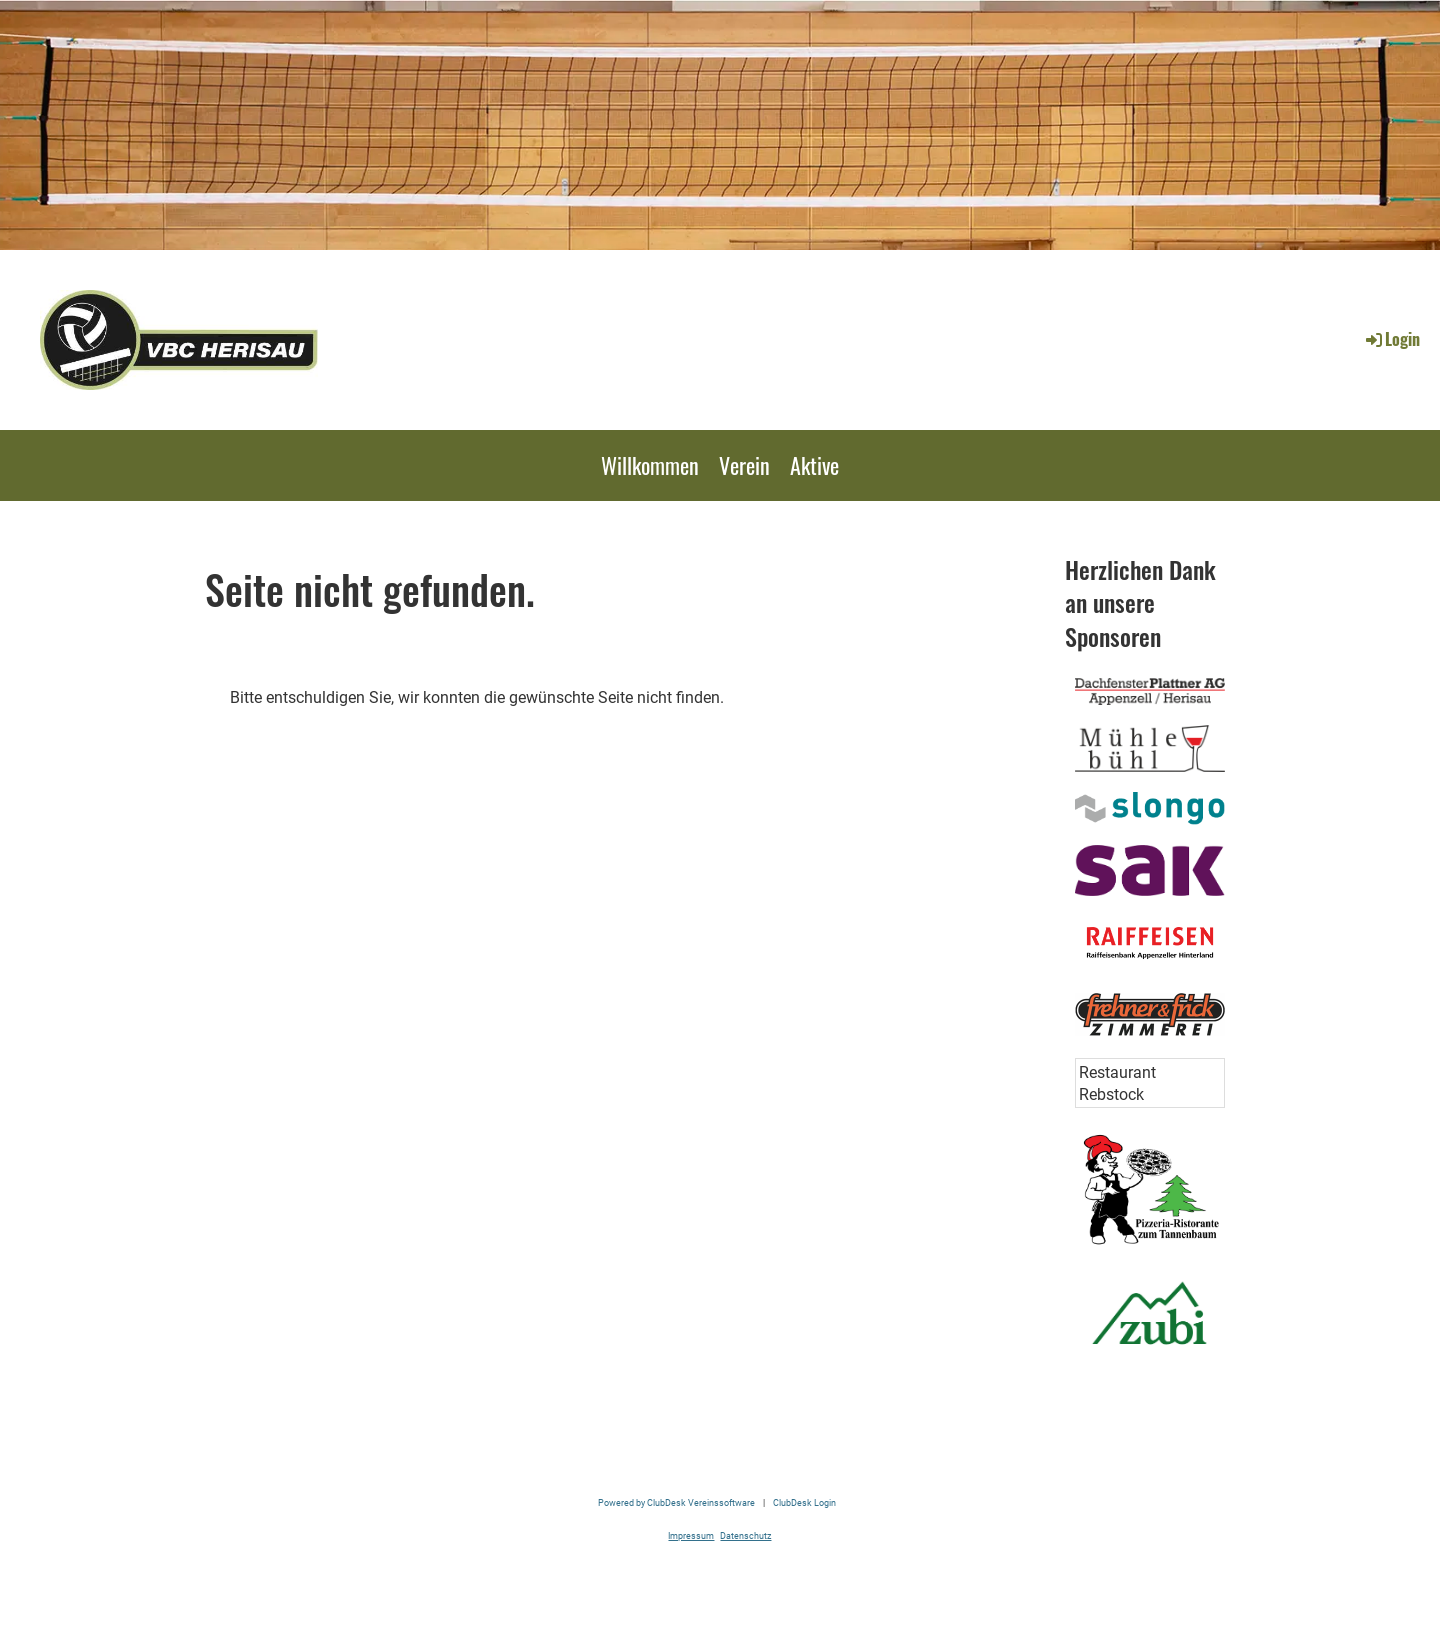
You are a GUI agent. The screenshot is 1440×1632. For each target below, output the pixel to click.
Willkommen (650, 465)
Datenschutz (745, 1535)
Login (1391, 339)
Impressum (691, 1535)
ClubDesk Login (804, 1502)
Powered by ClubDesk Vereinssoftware (676, 1502)
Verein (744, 465)
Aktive (814, 465)
